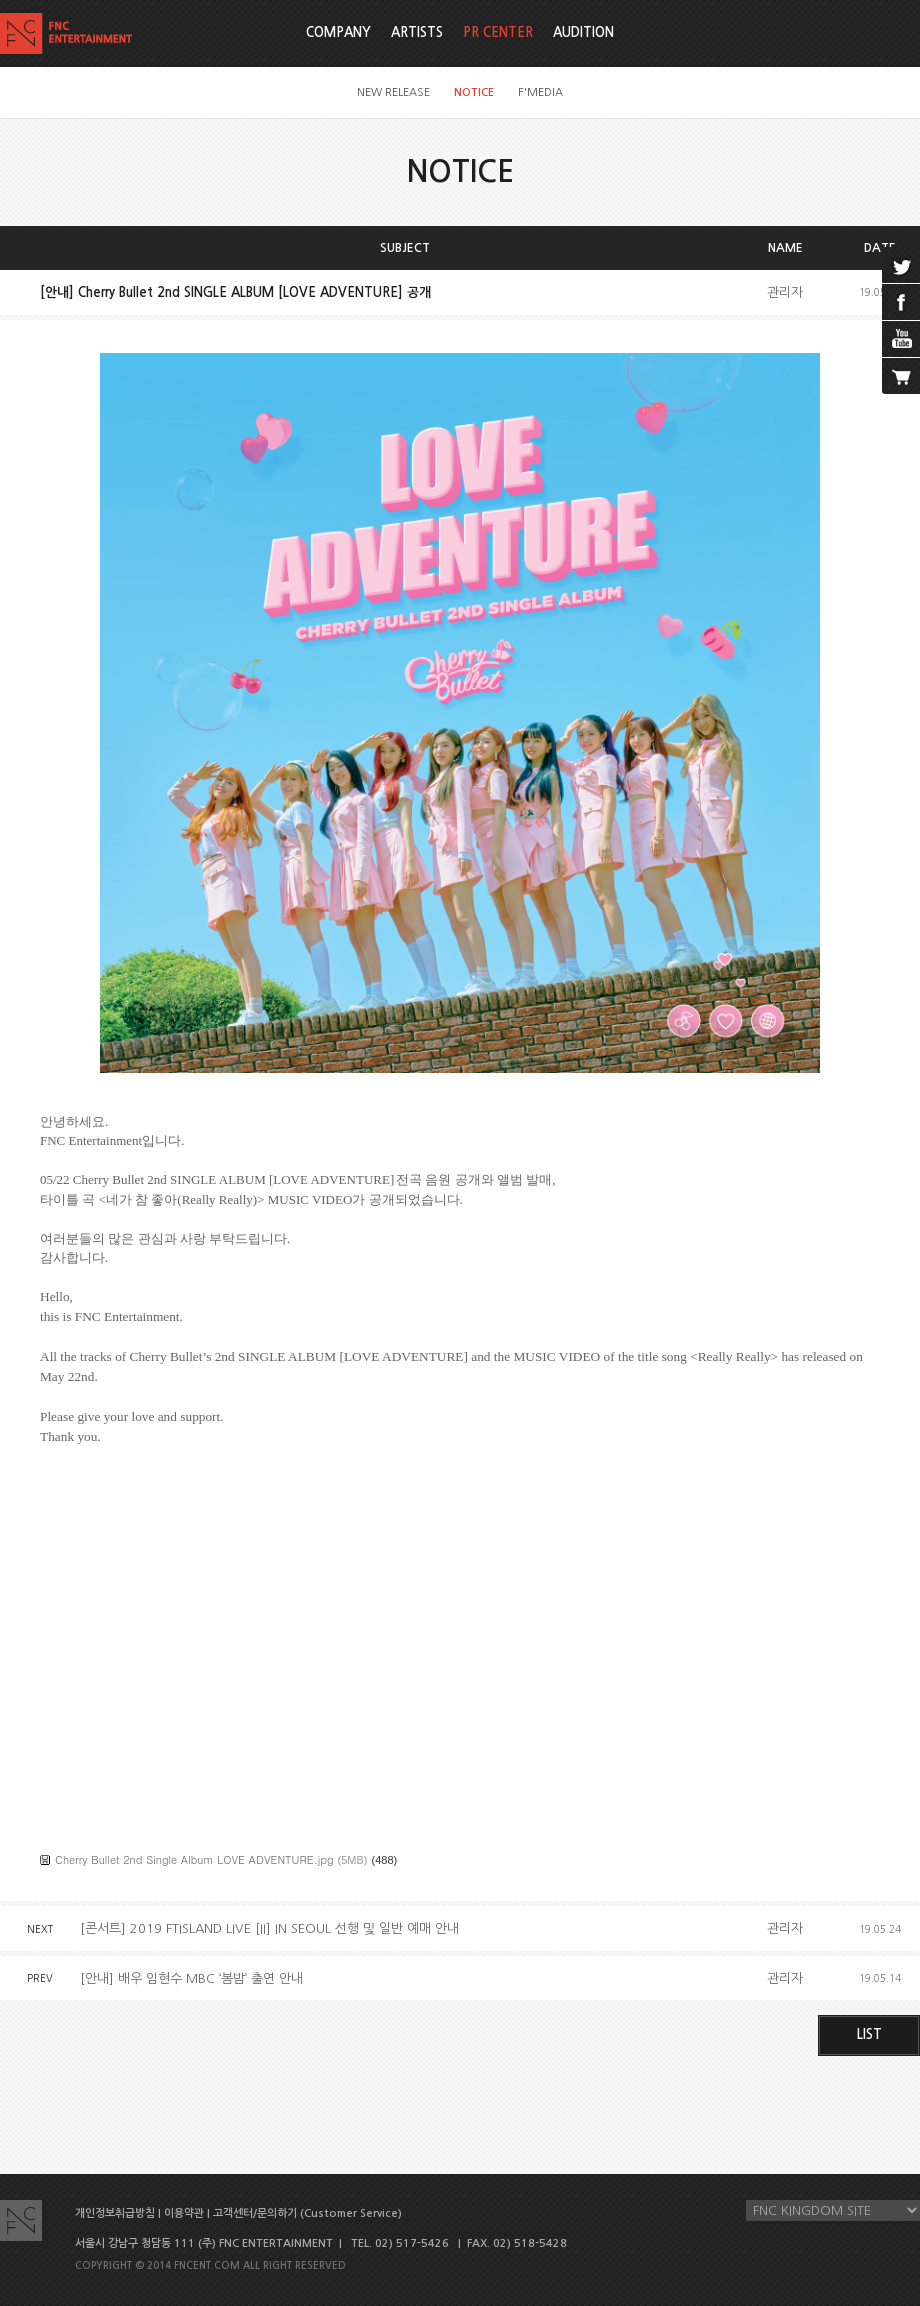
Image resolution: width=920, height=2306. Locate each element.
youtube (901, 339)
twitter (901, 265)
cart (901, 376)
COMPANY (338, 32)
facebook (901, 302)
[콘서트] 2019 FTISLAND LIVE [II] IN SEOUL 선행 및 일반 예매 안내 (269, 1928)
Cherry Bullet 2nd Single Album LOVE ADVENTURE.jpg (194, 1859)
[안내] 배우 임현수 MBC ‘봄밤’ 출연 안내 (191, 1978)
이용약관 (184, 2213)
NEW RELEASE (393, 92)
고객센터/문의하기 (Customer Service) (307, 2213)
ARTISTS (417, 32)
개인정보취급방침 (115, 2213)
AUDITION (583, 32)
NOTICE (474, 92)
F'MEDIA (540, 92)
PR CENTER (498, 32)
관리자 (785, 292)
